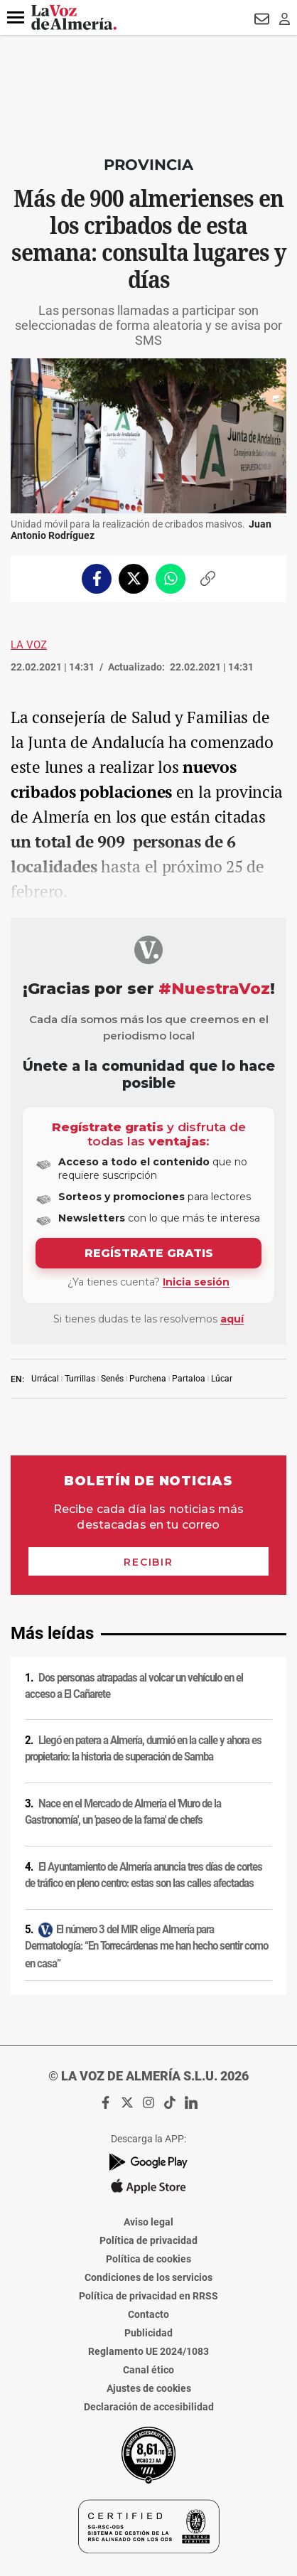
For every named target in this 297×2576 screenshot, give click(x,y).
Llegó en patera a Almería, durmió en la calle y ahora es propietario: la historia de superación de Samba (143, 1748)
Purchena (147, 1379)
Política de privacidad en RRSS (148, 2296)
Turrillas (80, 1379)
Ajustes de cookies (149, 2388)
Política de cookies (148, 2259)
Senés (112, 1379)
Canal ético (148, 2369)
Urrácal (45, 1379)
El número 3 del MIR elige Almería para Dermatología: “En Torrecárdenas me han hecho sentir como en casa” (146, 1946)
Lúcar (221, 1379)
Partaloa (188, 1379)
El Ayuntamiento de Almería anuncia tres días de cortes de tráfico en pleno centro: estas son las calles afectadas (143, 1875)
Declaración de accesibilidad (149, 2406)
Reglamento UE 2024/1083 (148, 2351)
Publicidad (148, 2333)
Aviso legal (148, 2222)
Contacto (148, 2314)
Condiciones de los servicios (148, 2277)
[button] (15, 17)
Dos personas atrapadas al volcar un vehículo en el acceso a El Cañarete (134, 1686)
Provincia (148, 164)
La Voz (29, 644)
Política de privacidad (148, 2240)
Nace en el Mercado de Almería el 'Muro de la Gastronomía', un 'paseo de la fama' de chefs (123, 1812)
